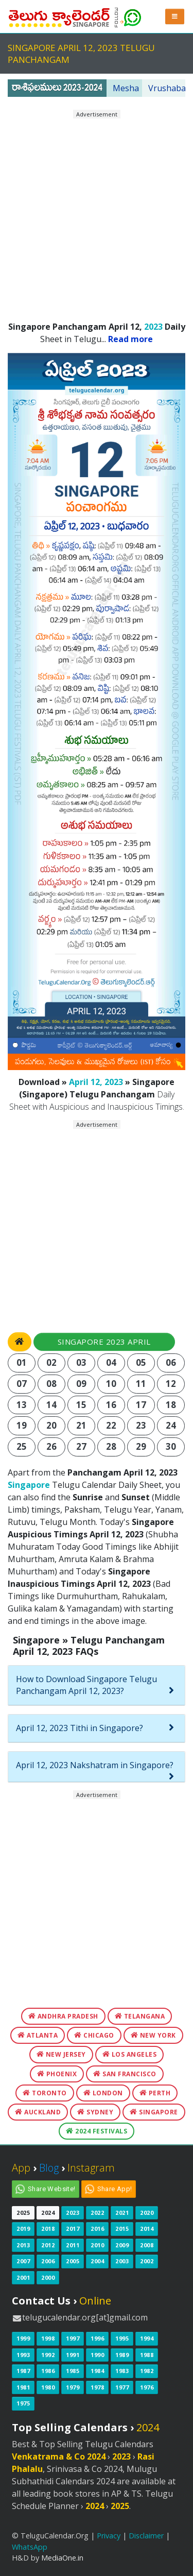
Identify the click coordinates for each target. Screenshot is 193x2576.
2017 (72, 2228)
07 (21, 1383)
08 (51, 1383)
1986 (48, 2371)
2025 (23, 2212)
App (21, 2168)
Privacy (108, 2535)
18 (171, 1405)
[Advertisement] (96, 215)
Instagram (91, 2168)
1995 (122, 2338)
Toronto (45, 2093)
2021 (122, 2212)
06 (171, 1362)
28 (111, 1446)
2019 (23, 2228)
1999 (23, 2338)
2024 (48, 2212)
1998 (48, 2338)
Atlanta (37, 2035)
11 (141, 1383)
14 (51, 1405)
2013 (23, 2245)
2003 (122, 2261)
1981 (23, 2387)
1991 (72, 2355)
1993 (23, 2355)
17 (141, 1405)
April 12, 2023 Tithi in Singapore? (79, 1728)
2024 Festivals (96, 2131)
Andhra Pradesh (63, 2016)
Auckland (38, 2112)
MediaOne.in (62, 2558)
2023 (153, 326)
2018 (48, 2228)
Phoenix (57, 2074)
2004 (97, 2261)
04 (111, 1362)
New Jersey (61, 2054)
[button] (175, 16)
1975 (23, 2403)
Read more (130, 339)
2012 (48, 2245)
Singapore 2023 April (104, 1341)
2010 (97, 2245)
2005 (72, 2261)
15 (81, 1405)
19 (21, 1425)
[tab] (96, 1685)
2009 (122, 2245)
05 (141, 1362)
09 (81, 1383)
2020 (146, 2212)
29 (141, 1446)
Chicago (94, 2035)
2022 (97, 2212)
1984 (97, 2371)
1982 (146, 2371)
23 (141, 1425)
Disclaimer (146, 2535)
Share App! (114, 2189)
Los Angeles (129, 2054)
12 (171, 1383)
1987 (23, 2371)
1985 (72, 2371)
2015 (122, 2228)
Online (95, 2301)
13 (21, 1405)
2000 (48, 2277)
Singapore (29, 1484)
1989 (122, 2355)
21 (81, 1425)
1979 (72, 2387)
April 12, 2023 (96, 1082)
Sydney (95, 2112)
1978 (97, 2387)
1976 (146, 2387)
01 (21, 1362)
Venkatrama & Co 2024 (59, 2456)
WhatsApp (29, 2547)
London (103, 2093)
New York (153, 2035)
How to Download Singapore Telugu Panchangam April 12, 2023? (86, 1685)
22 (111, 1425)
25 (21, 1446)
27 (81, 1446)
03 (81, 1362)
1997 (72, 2338)
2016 (97, 2228)
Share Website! (52, 2189)
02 (51, 1362)
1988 (146, 2355)
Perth (155, 2093)
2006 (48, 2261)
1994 (146, 2338)
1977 (122, 2387)
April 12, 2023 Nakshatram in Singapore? (94, 1765)
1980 (48, 2387)
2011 (72, 2245)
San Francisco (124, 2074)
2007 (23, 2261)
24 (171, 1425)
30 (171, 1446)
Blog (49, 2168)
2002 (146, 2261)
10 (111, 1383)
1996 (97, 2338)
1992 (48, 2355)
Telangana (140, 2016)
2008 (146, 2245)
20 (51, 1425)
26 (51, 1446)
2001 (23, 2277)
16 (111, 1405)
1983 (122, 2371)
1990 (97, 2355)
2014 (146, 2228)
